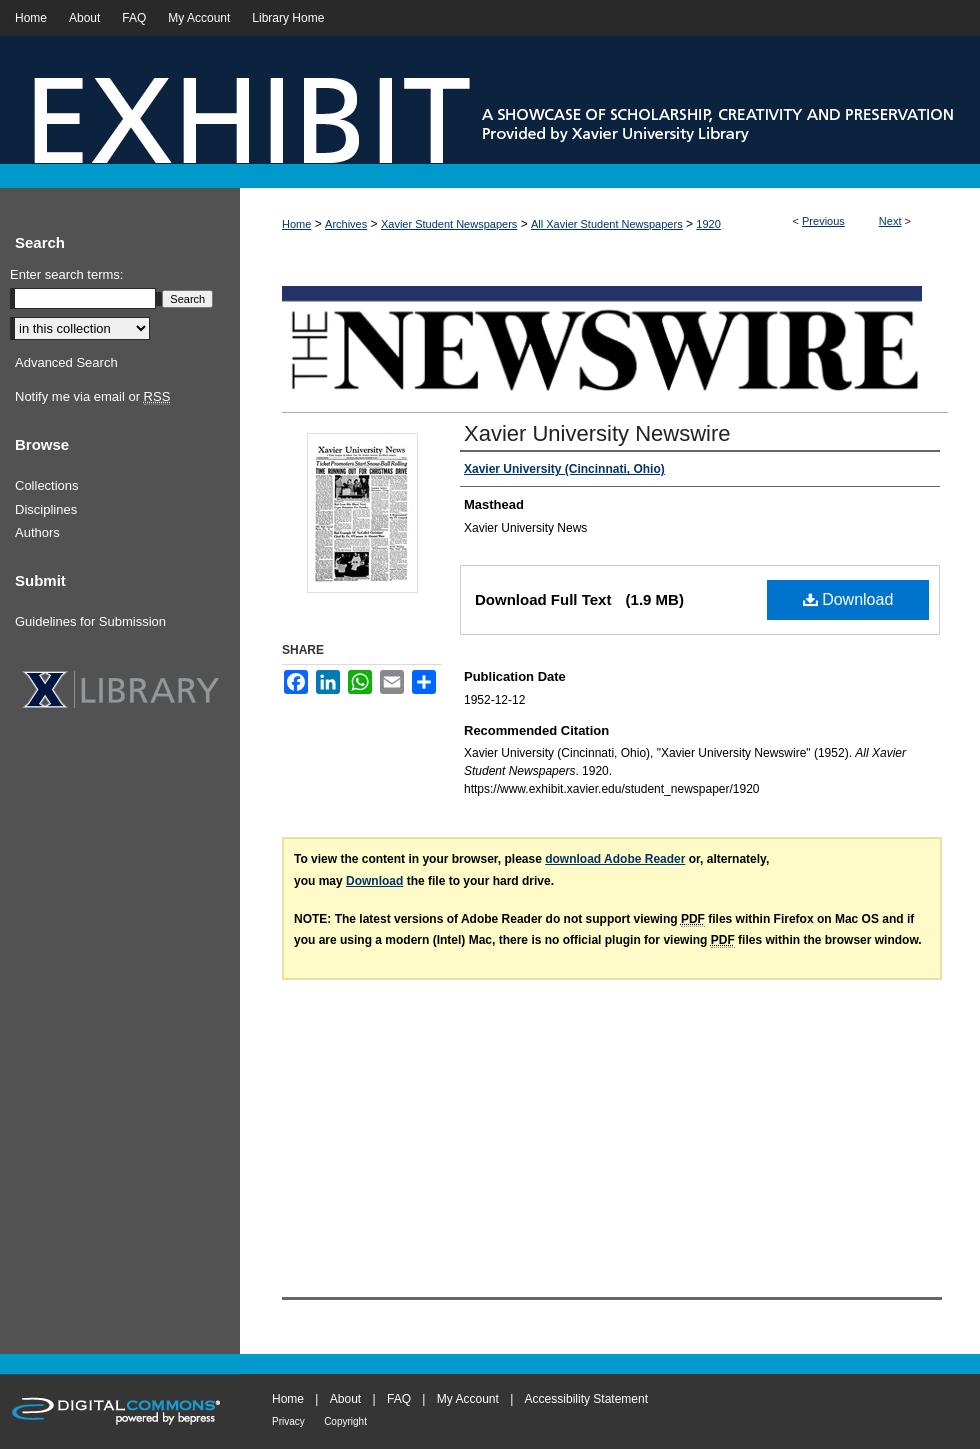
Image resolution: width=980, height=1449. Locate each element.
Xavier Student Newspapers (449, 224)
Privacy (288, 1421)
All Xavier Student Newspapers (607, 224)
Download (848, 599)
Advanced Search (66, 362)
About (345, 1399)
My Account (468, 1399)
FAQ (399, 1399)
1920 (708, 224)
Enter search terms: (66, 274)
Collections (47, 485)
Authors (37, 532)
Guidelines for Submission (90, 621)
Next (890, 221)
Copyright (345, 1421)
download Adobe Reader (615, 859)
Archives (346, 224)
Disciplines (46, 509)
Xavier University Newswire (597, 433)
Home (296, 224)
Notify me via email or (92, 397)
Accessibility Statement (586, 1399)
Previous (823, 221)
